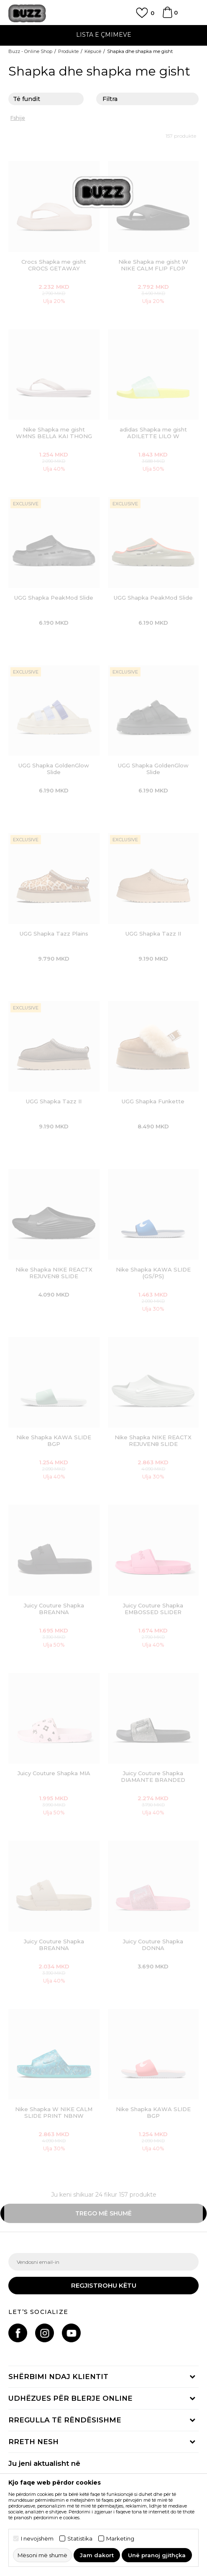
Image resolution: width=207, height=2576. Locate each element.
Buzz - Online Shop (30, 51)
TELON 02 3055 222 (103, 29)
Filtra (147, 99)
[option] (103, 35)
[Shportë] (167, 16)
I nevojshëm (37, 2539)
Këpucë (92, 51)
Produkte (68, 51)
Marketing (120, 2539)
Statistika (79, 2539)
